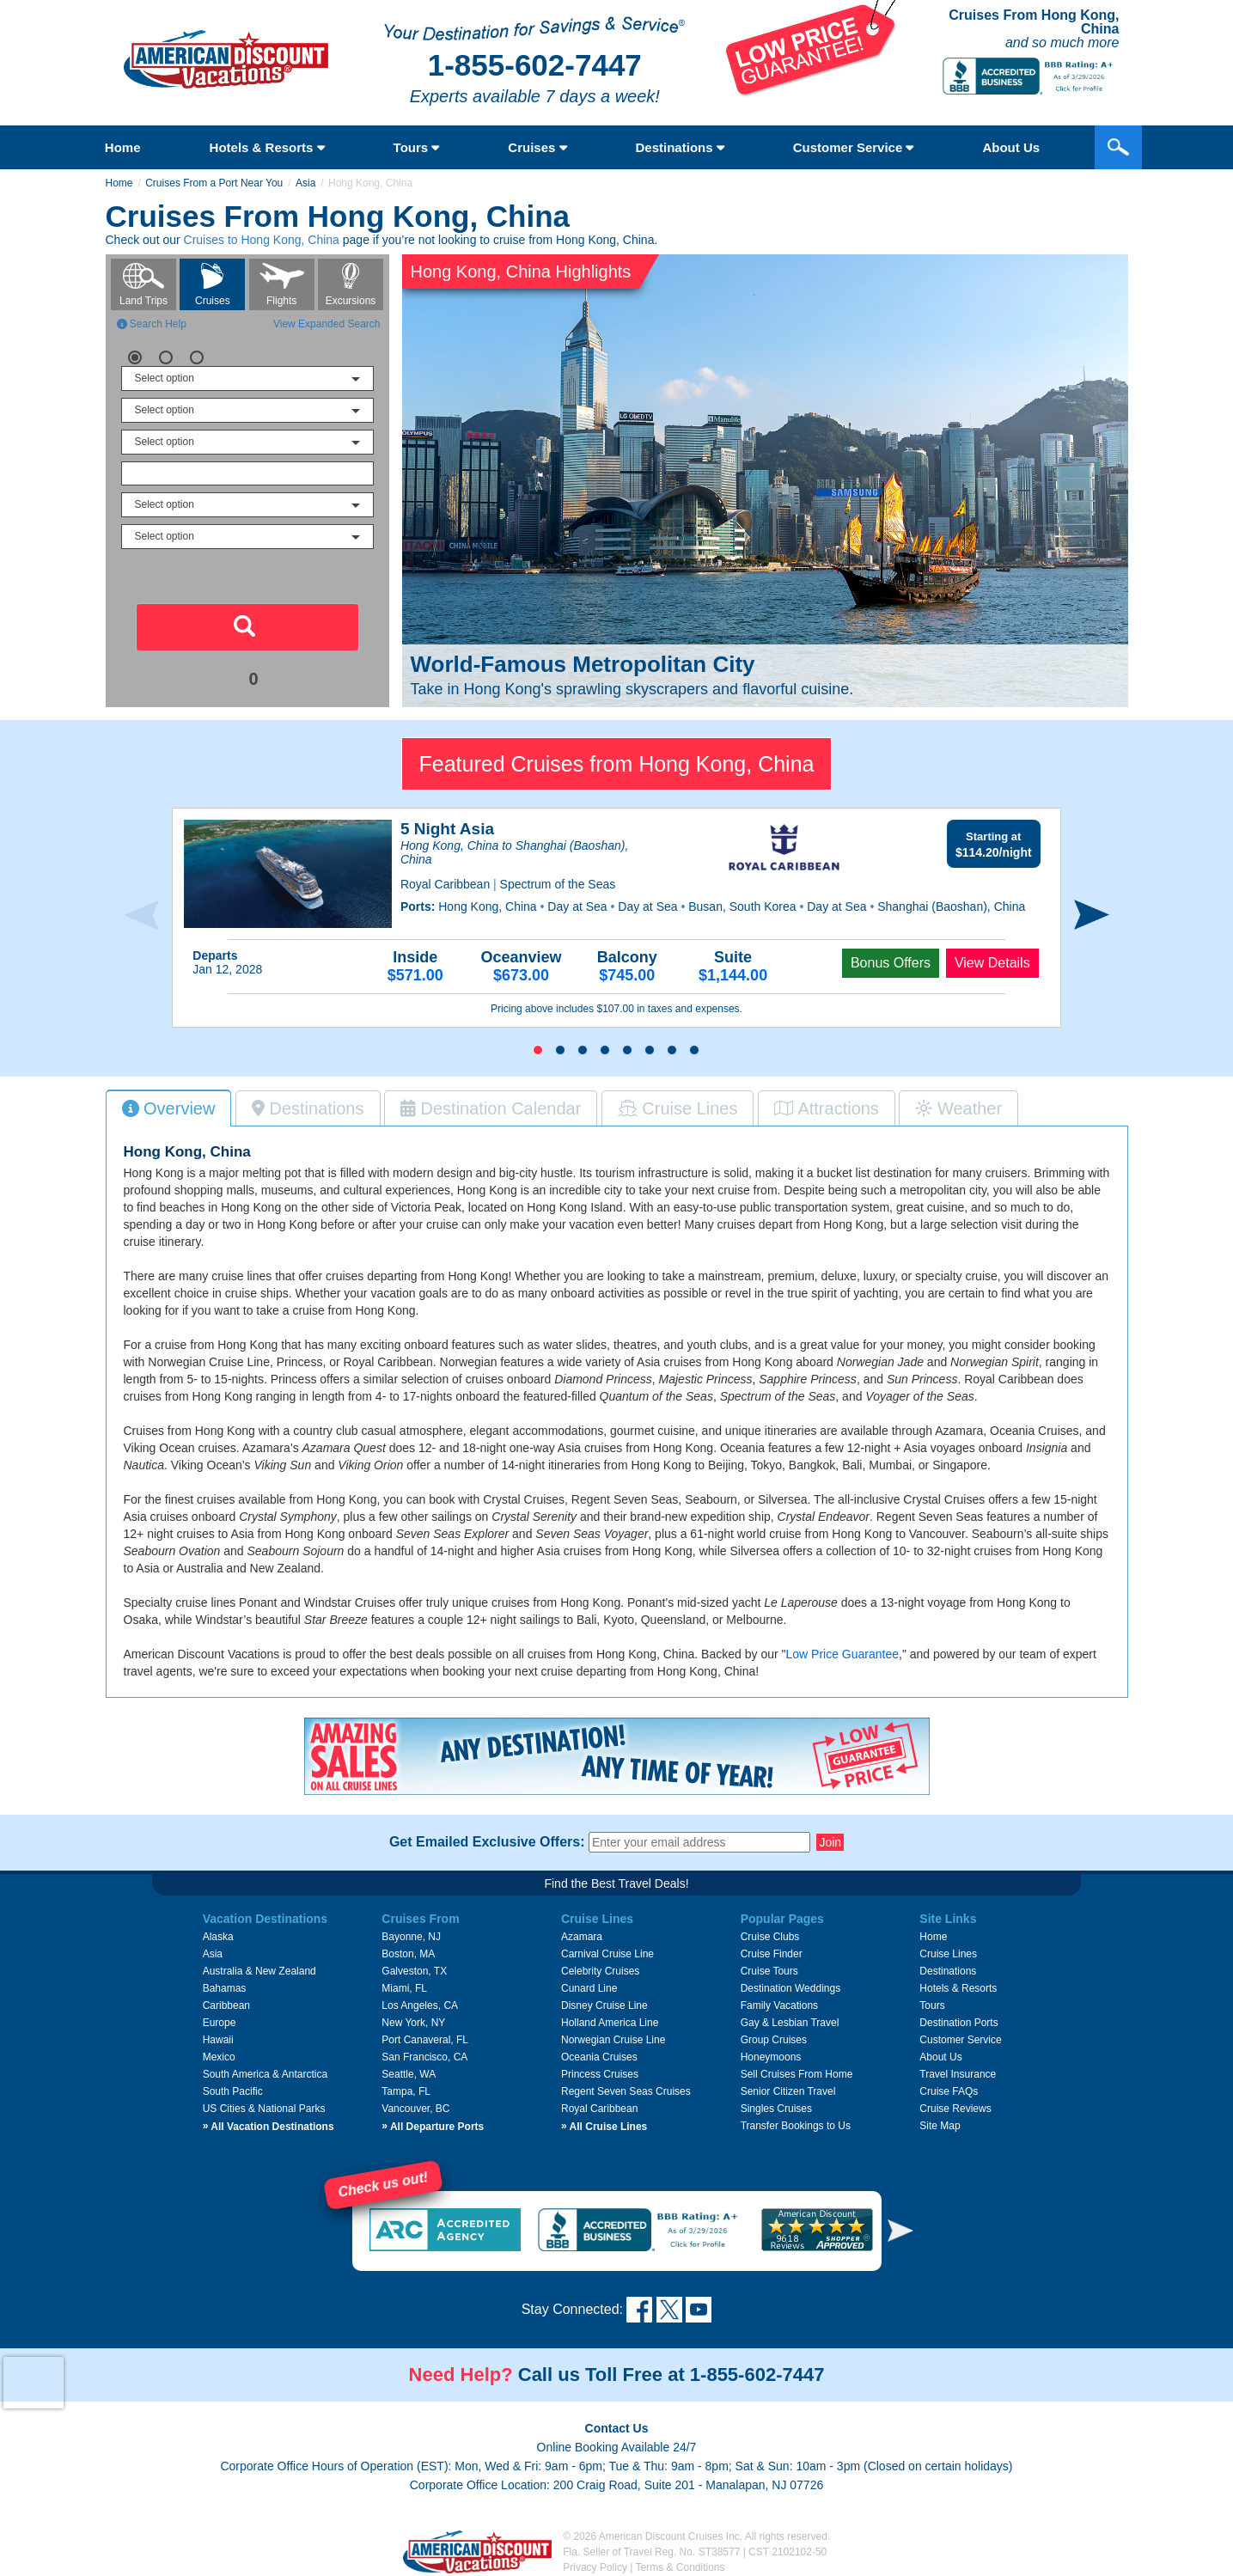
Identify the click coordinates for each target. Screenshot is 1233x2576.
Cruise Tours (769, 1971)
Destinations (680, 147)
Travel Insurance (957, 2074)
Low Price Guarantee (842, 1654)
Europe (219, 2023)
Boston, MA (408, 1954)
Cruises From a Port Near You (214, 183)
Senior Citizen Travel (788, 2091)
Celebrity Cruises (600, 1971)
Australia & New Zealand (259, 1971)
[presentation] (141, 915)
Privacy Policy (595, 2567)
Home (123, 147)
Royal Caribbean (599, 2109)
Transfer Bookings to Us (796, 2126)
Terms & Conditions (680, 2567)
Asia (305, 183)
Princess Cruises (599, 2074)
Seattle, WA (408, 2074)
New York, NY (413, 2023)
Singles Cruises (776, 2109)
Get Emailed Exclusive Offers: (487, 1842)
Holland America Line (609, 2023)
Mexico (219, 2057)
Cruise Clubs (770, 1937)
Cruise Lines (948, 1954)
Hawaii (218, 2040)
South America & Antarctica (265, 2074)
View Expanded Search (327, 324)
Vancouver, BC (415, 2109)
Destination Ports (958, 2023)
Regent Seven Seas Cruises (626, 2091)
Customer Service (853, 147)
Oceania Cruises (599, 2057)
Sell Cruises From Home (797, 2074)
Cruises (537, 147)
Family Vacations (779, 2005)
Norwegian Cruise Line (613, 2040)
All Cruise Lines (604, 2127)
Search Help (151, 324)
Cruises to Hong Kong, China (261, 240)
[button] (538, 1050)
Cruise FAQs (948, 2091)
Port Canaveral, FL (424, 2040)
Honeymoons (771, 2057)
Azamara (581, 1937)
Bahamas (225, 1988)
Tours (417, 147)
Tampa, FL (405, 2091)
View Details (992, 962)
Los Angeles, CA (419, 2005)
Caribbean (226, 2005)
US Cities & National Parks (264, 2109)
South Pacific (233, 2091)
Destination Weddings (791, 1988)
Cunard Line (589, 1988)
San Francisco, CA (424, 2057)
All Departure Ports (432, 2127)
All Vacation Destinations (268, 2127)
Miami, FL (404, 1988)
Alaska (218, 1937)
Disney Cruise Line (604, 2005)
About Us (940, 2057)
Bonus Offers (891, 962)
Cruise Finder (772, 1954)
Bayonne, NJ (411, 1937)
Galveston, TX (414, 1971)
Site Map (939, 2126)
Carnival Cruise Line (607, 1954)
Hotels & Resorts (267, 147)
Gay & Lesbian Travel (790, 2023)
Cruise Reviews (955, 2109)
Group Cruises (774, 2040)
